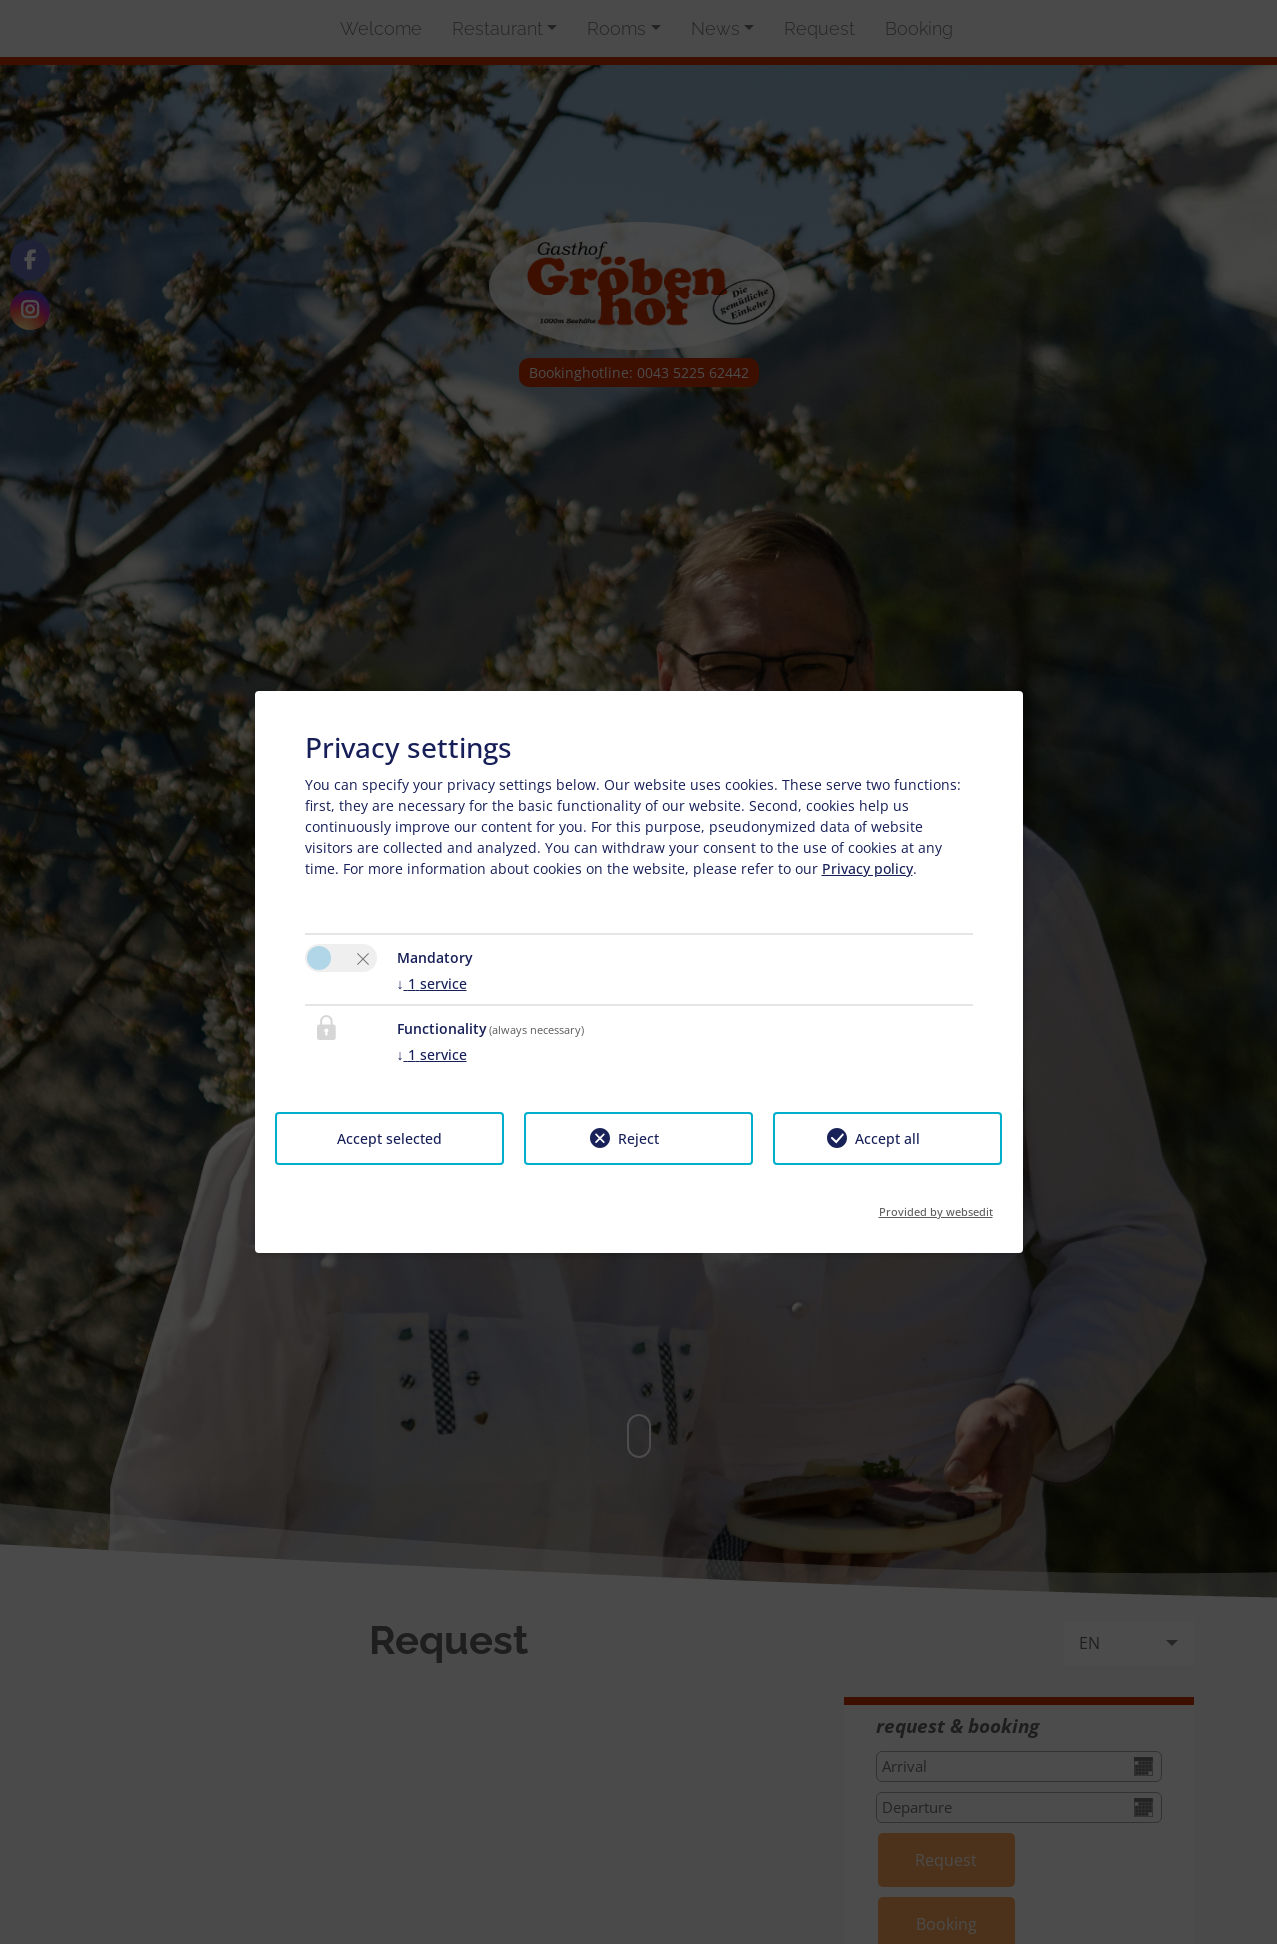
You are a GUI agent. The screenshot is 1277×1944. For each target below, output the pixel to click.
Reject (638, 1138)
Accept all (887, 1138)
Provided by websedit (936, 1205)
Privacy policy (867, 868)
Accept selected (389, 1138)
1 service (432, 983)
